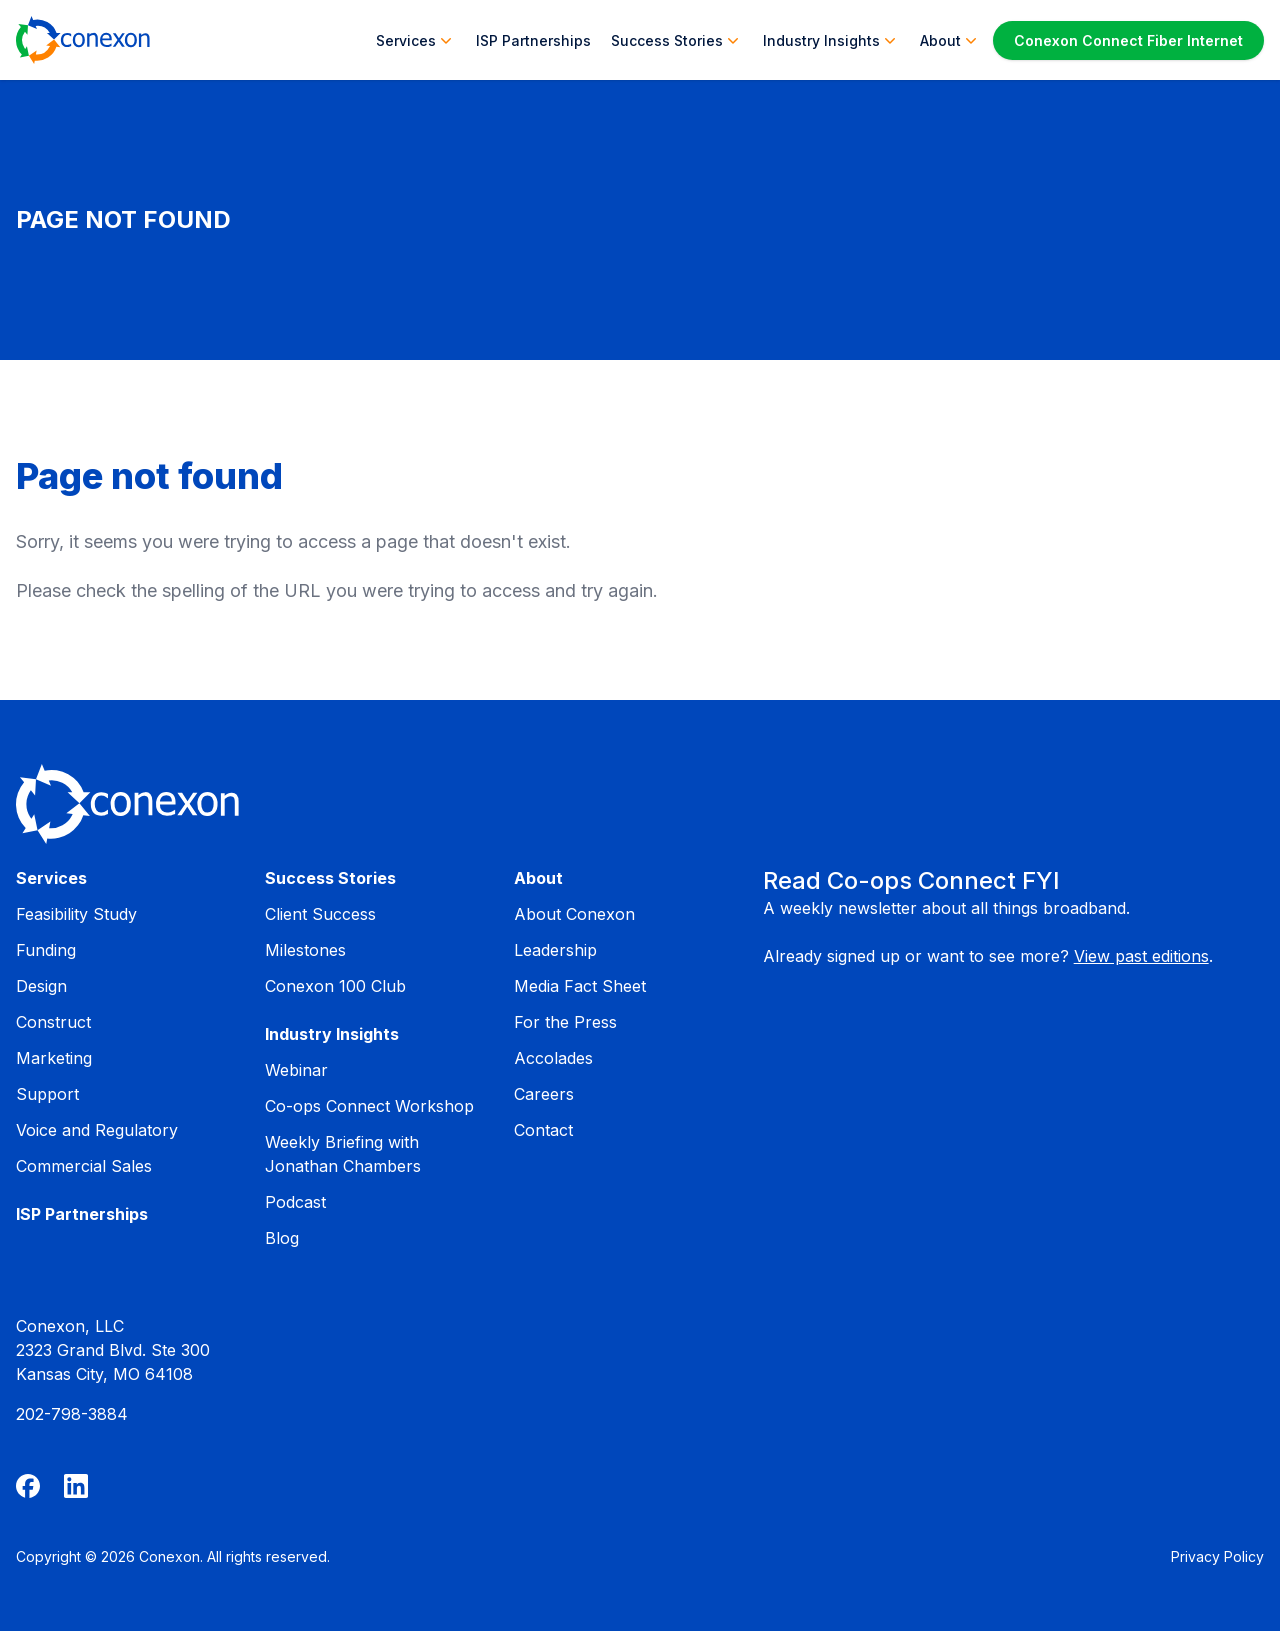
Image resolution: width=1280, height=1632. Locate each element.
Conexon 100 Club (335, 986)
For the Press (565, 1022)
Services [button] (416, 40)
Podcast (295, 1202)
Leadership (555, 950)
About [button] (950, 40)
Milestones (305, 950)
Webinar (296, 1070)
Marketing (54, 1058)
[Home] (83, 40)
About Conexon (574, 914)
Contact (543, 1130)
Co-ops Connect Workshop (369, 1106)
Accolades (553, 1058)
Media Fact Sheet (580, 986)
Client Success (320, 914)
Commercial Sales (84, 1166)
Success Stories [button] (677, 40)
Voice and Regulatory (97, 1130)
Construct (53, 1022)
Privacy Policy (1217, 1556)
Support (47, 1094)
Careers (544, 1094)
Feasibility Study (76, 914)
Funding (46, 950)
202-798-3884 (72, 1414)
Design (41, 986)
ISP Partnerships (533, 40)
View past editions (1141, 956)
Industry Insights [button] (831, 40)
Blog (282, 1238)
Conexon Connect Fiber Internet (1128, 40)
